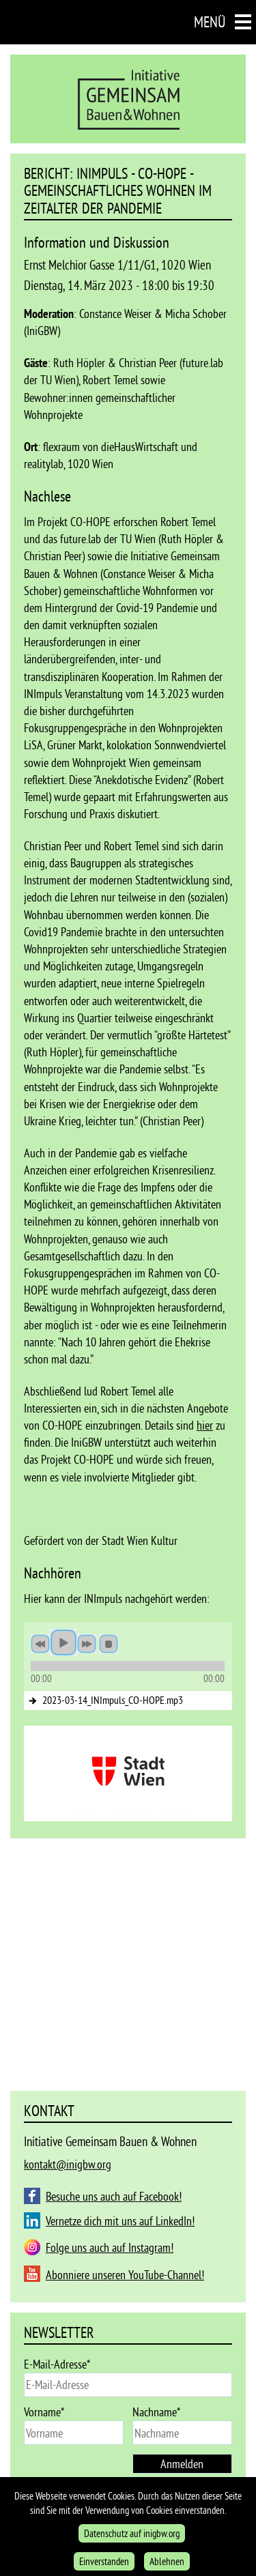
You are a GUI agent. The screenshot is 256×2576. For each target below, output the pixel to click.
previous (40, 1643)
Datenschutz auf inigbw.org (132, 2533)
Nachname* (156, 2412)
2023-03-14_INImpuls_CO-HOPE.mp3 (112, 1700)
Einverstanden (104, 2561)
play (63, 1642)
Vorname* (44, 2412)
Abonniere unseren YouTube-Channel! (125, 2275)
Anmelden (181, 2464)
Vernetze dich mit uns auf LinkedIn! (120, 2221)
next (86, 1643)
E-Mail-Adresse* (57, 2364)
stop (108, 1643)
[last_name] (182, 2432)
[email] (128, 2385)
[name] (74, 2432)
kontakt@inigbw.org (67, 2164)
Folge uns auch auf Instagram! (109, 2247)
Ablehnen (167, 2561)
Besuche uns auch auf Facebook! (114, 2196)
